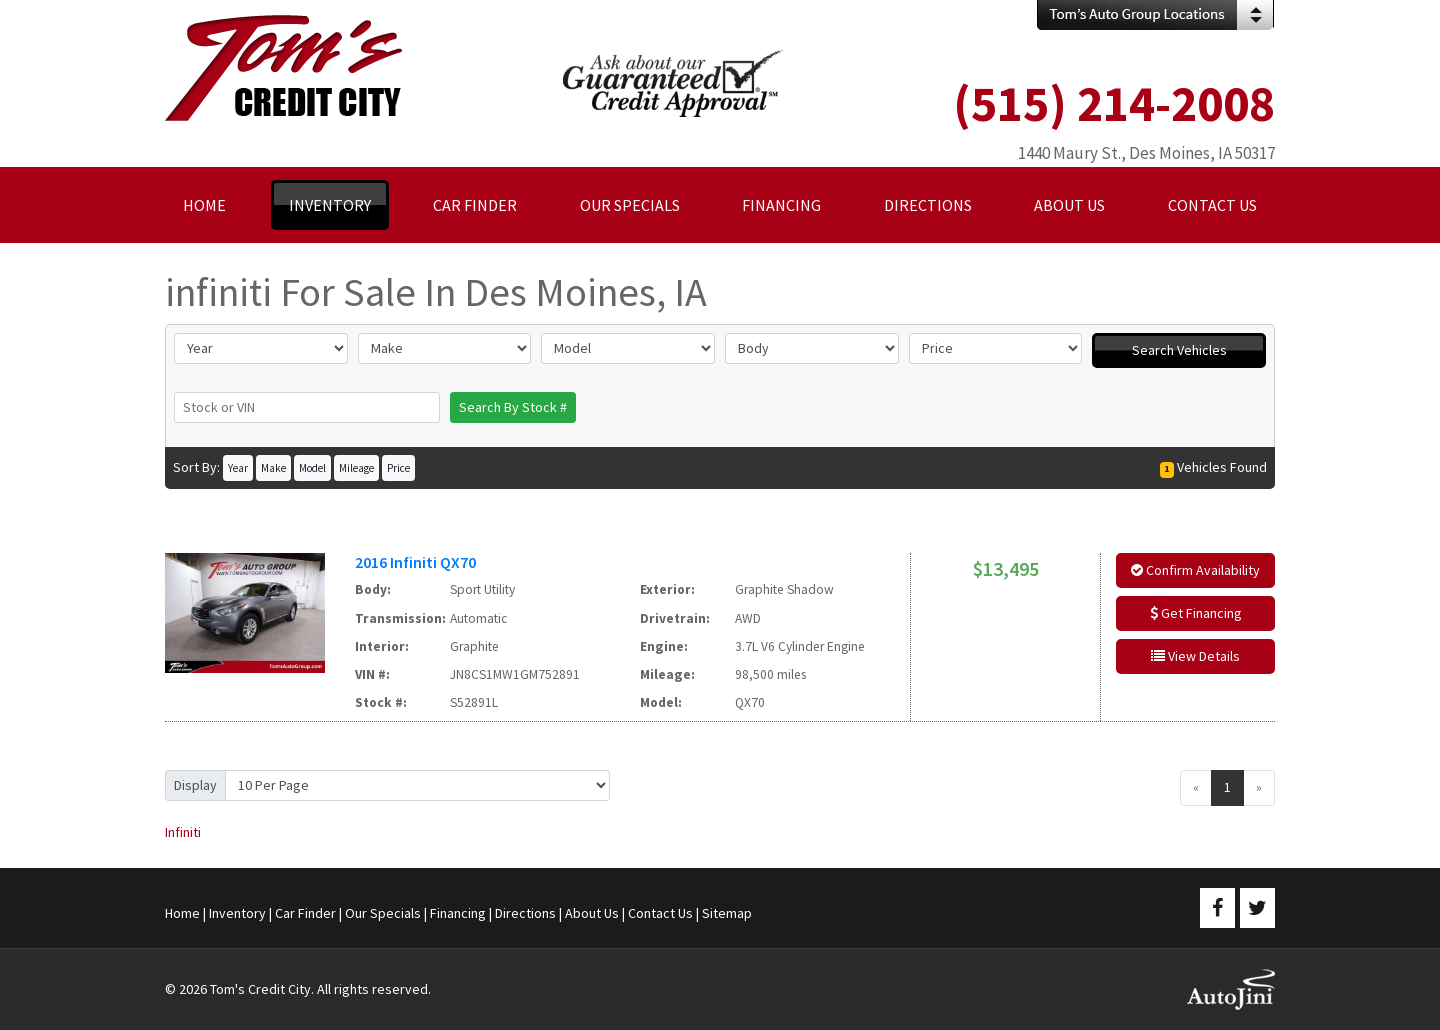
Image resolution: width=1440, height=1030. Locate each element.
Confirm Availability (1195, 570)
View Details (1195, 656)
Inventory (237, 913)
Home (182, 913)
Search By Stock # (513, 407)
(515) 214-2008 (1114, 103)
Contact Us (660, 913)
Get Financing (1196, 613)
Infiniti (183, 832)
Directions (525, 913)
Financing (458, 913)
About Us (592, 913)
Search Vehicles (1179, 350)
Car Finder (305, 913)
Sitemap (727, 913)
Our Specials (383, 913)
